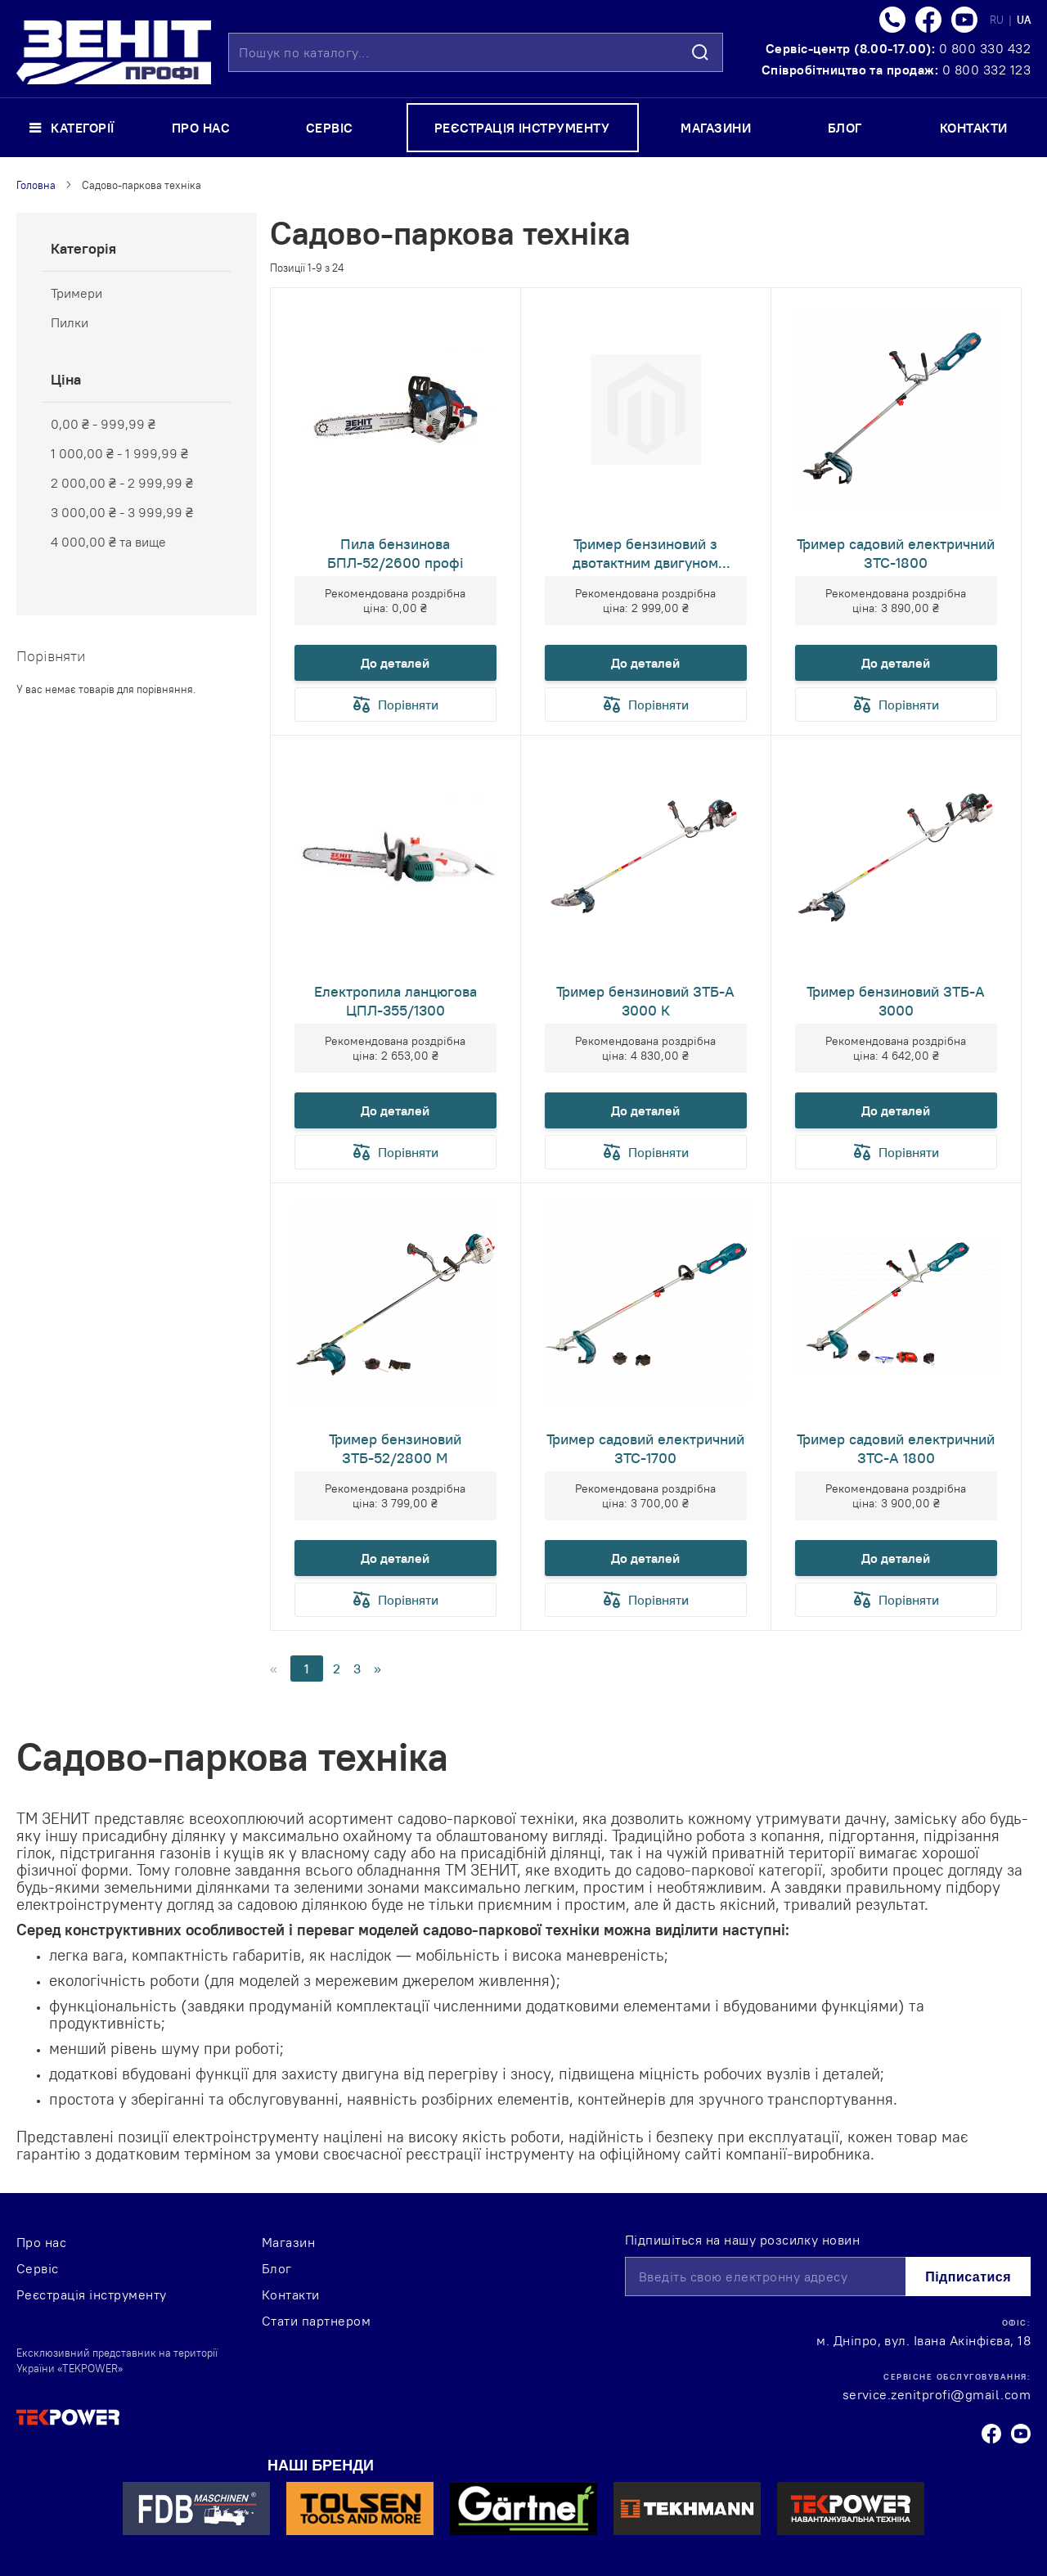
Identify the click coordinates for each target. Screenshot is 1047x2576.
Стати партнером (316, 2321)
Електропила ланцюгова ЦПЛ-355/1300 (395, 1001)
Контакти (291, 2294)
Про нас (41, 2242)
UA (1024, 19)
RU (998, 19)
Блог (277, 2268)
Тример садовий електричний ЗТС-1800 (896, 553)
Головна (36, 184)
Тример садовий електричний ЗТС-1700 (645, 1448)
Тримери (76, 293)
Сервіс (37, 2268)
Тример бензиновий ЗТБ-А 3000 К (645, 1001)
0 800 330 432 (985, 48)
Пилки (69, 322)
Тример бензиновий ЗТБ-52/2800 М (395, 1448)
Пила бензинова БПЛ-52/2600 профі (395, 553)
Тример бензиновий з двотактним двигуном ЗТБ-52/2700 (645, 553)
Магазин (288, 2242)
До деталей (395, 663)
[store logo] (113, 52)
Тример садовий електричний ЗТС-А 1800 (896, 1448)
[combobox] (475, 52)
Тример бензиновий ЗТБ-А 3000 (896, 1001)
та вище (108, 542)
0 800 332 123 (986, 69)
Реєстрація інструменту (91, 2294)
